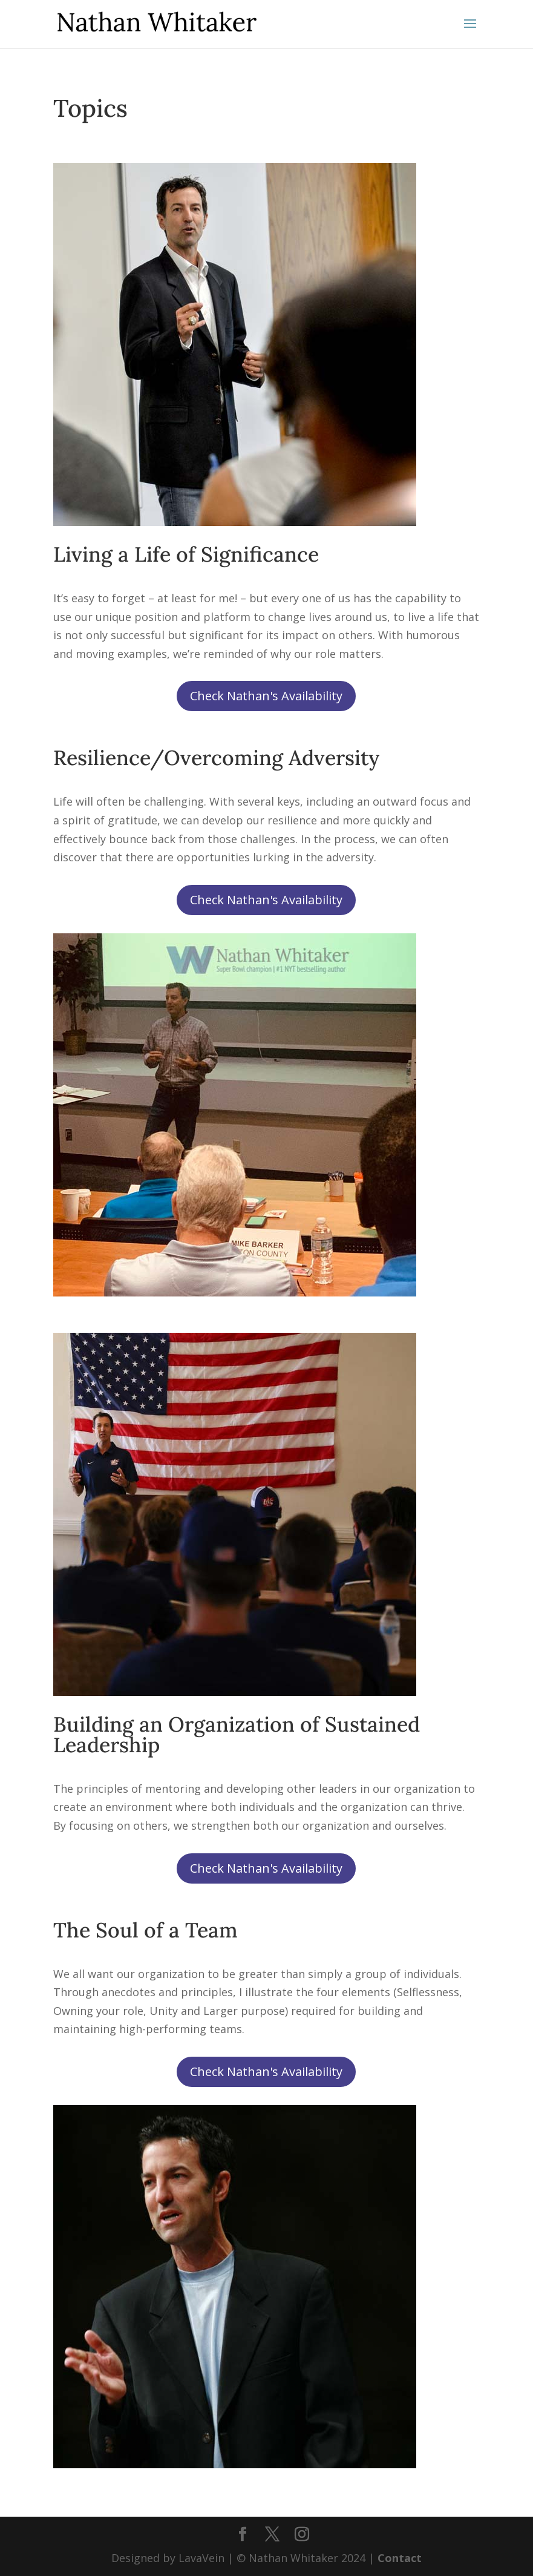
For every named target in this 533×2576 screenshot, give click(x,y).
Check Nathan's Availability (266, 696)
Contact (400, 2558)
